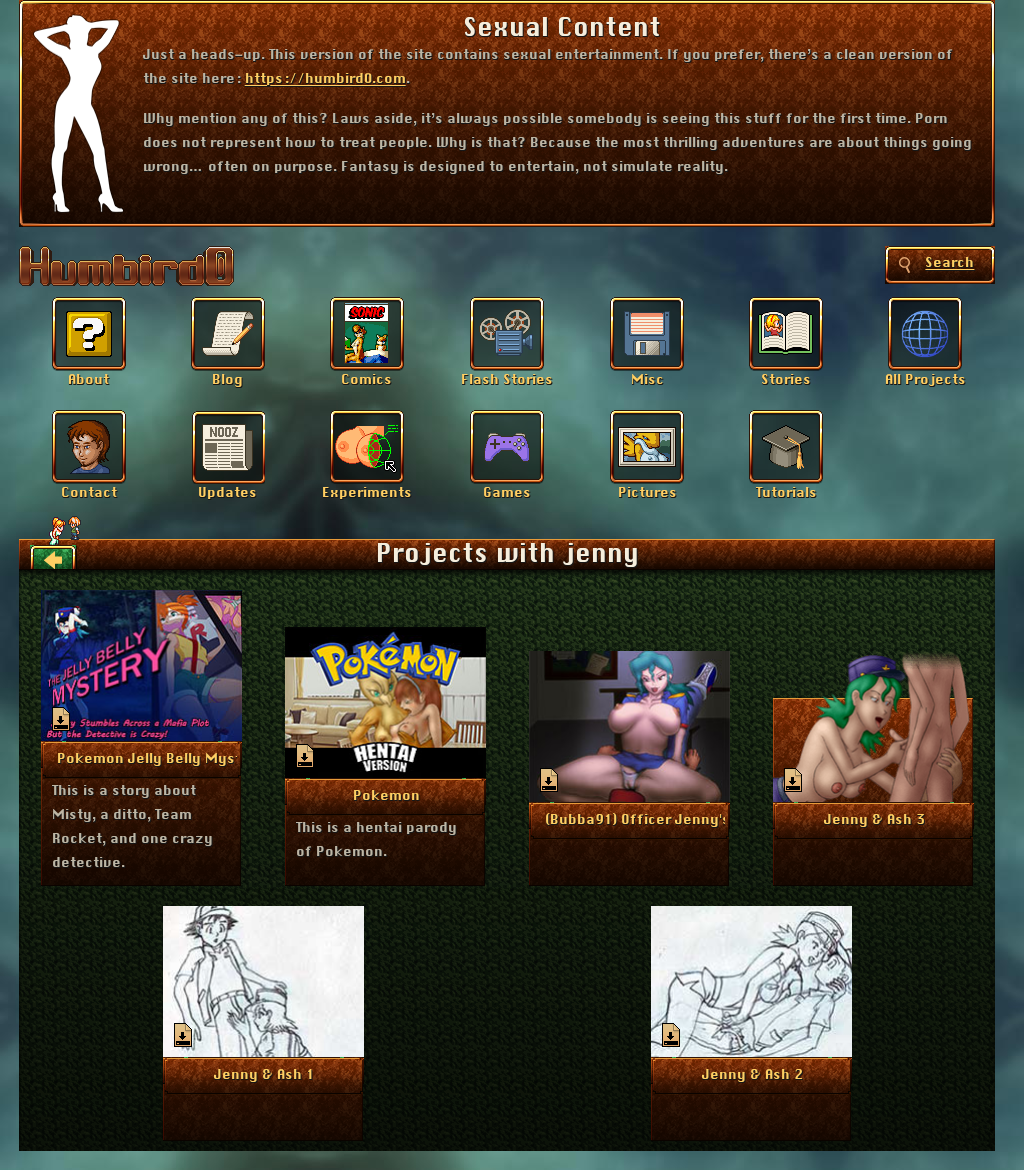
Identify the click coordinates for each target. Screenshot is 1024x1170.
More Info (142, 758)
